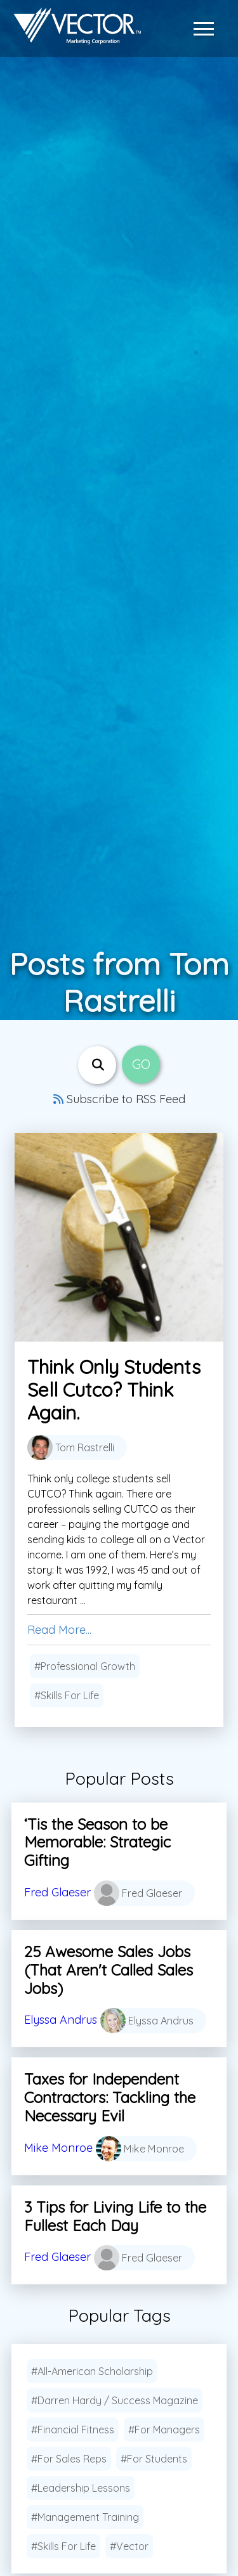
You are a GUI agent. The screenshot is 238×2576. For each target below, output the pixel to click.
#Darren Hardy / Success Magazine (114, 2400)
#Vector (129, 2546)
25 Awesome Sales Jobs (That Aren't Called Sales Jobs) (108, 1970)
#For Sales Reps (69, 2458)
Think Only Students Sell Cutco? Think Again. (114, 1390)
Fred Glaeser (57, 1892)
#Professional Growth (84, 1666)
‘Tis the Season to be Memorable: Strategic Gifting (97, 1842)
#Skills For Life (66, 1695)
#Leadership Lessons (80, 2488)
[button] (207, 28)
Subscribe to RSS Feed (119, 1099)
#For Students (154, 2458)
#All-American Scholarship (92, 2371)
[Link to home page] (74, 28)
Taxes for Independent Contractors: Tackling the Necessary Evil (109, 2097)
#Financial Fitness (72, 2429)
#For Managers (164, 2429)
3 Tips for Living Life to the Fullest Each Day (115, 2216)
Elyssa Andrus (60, 2019)
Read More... (59, 1629)
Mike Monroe (58, 2147)
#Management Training (85, 2517)
